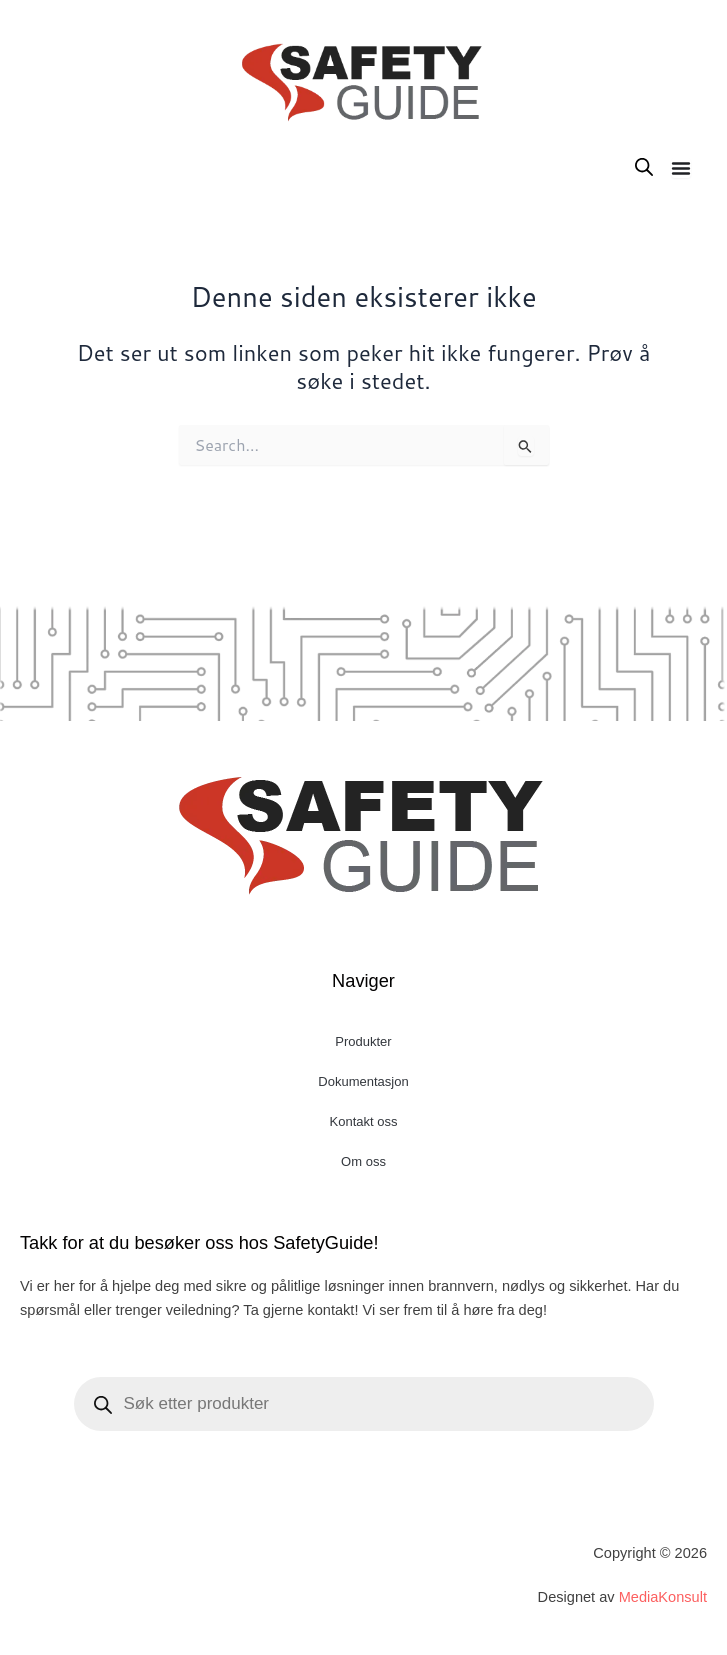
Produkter (363, 1041)
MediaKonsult (663, 1597)
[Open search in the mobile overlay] (644, 167)
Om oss (363, 1161)
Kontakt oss (364, 1121)
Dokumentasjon (363, 1081)
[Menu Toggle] (681, 168)
